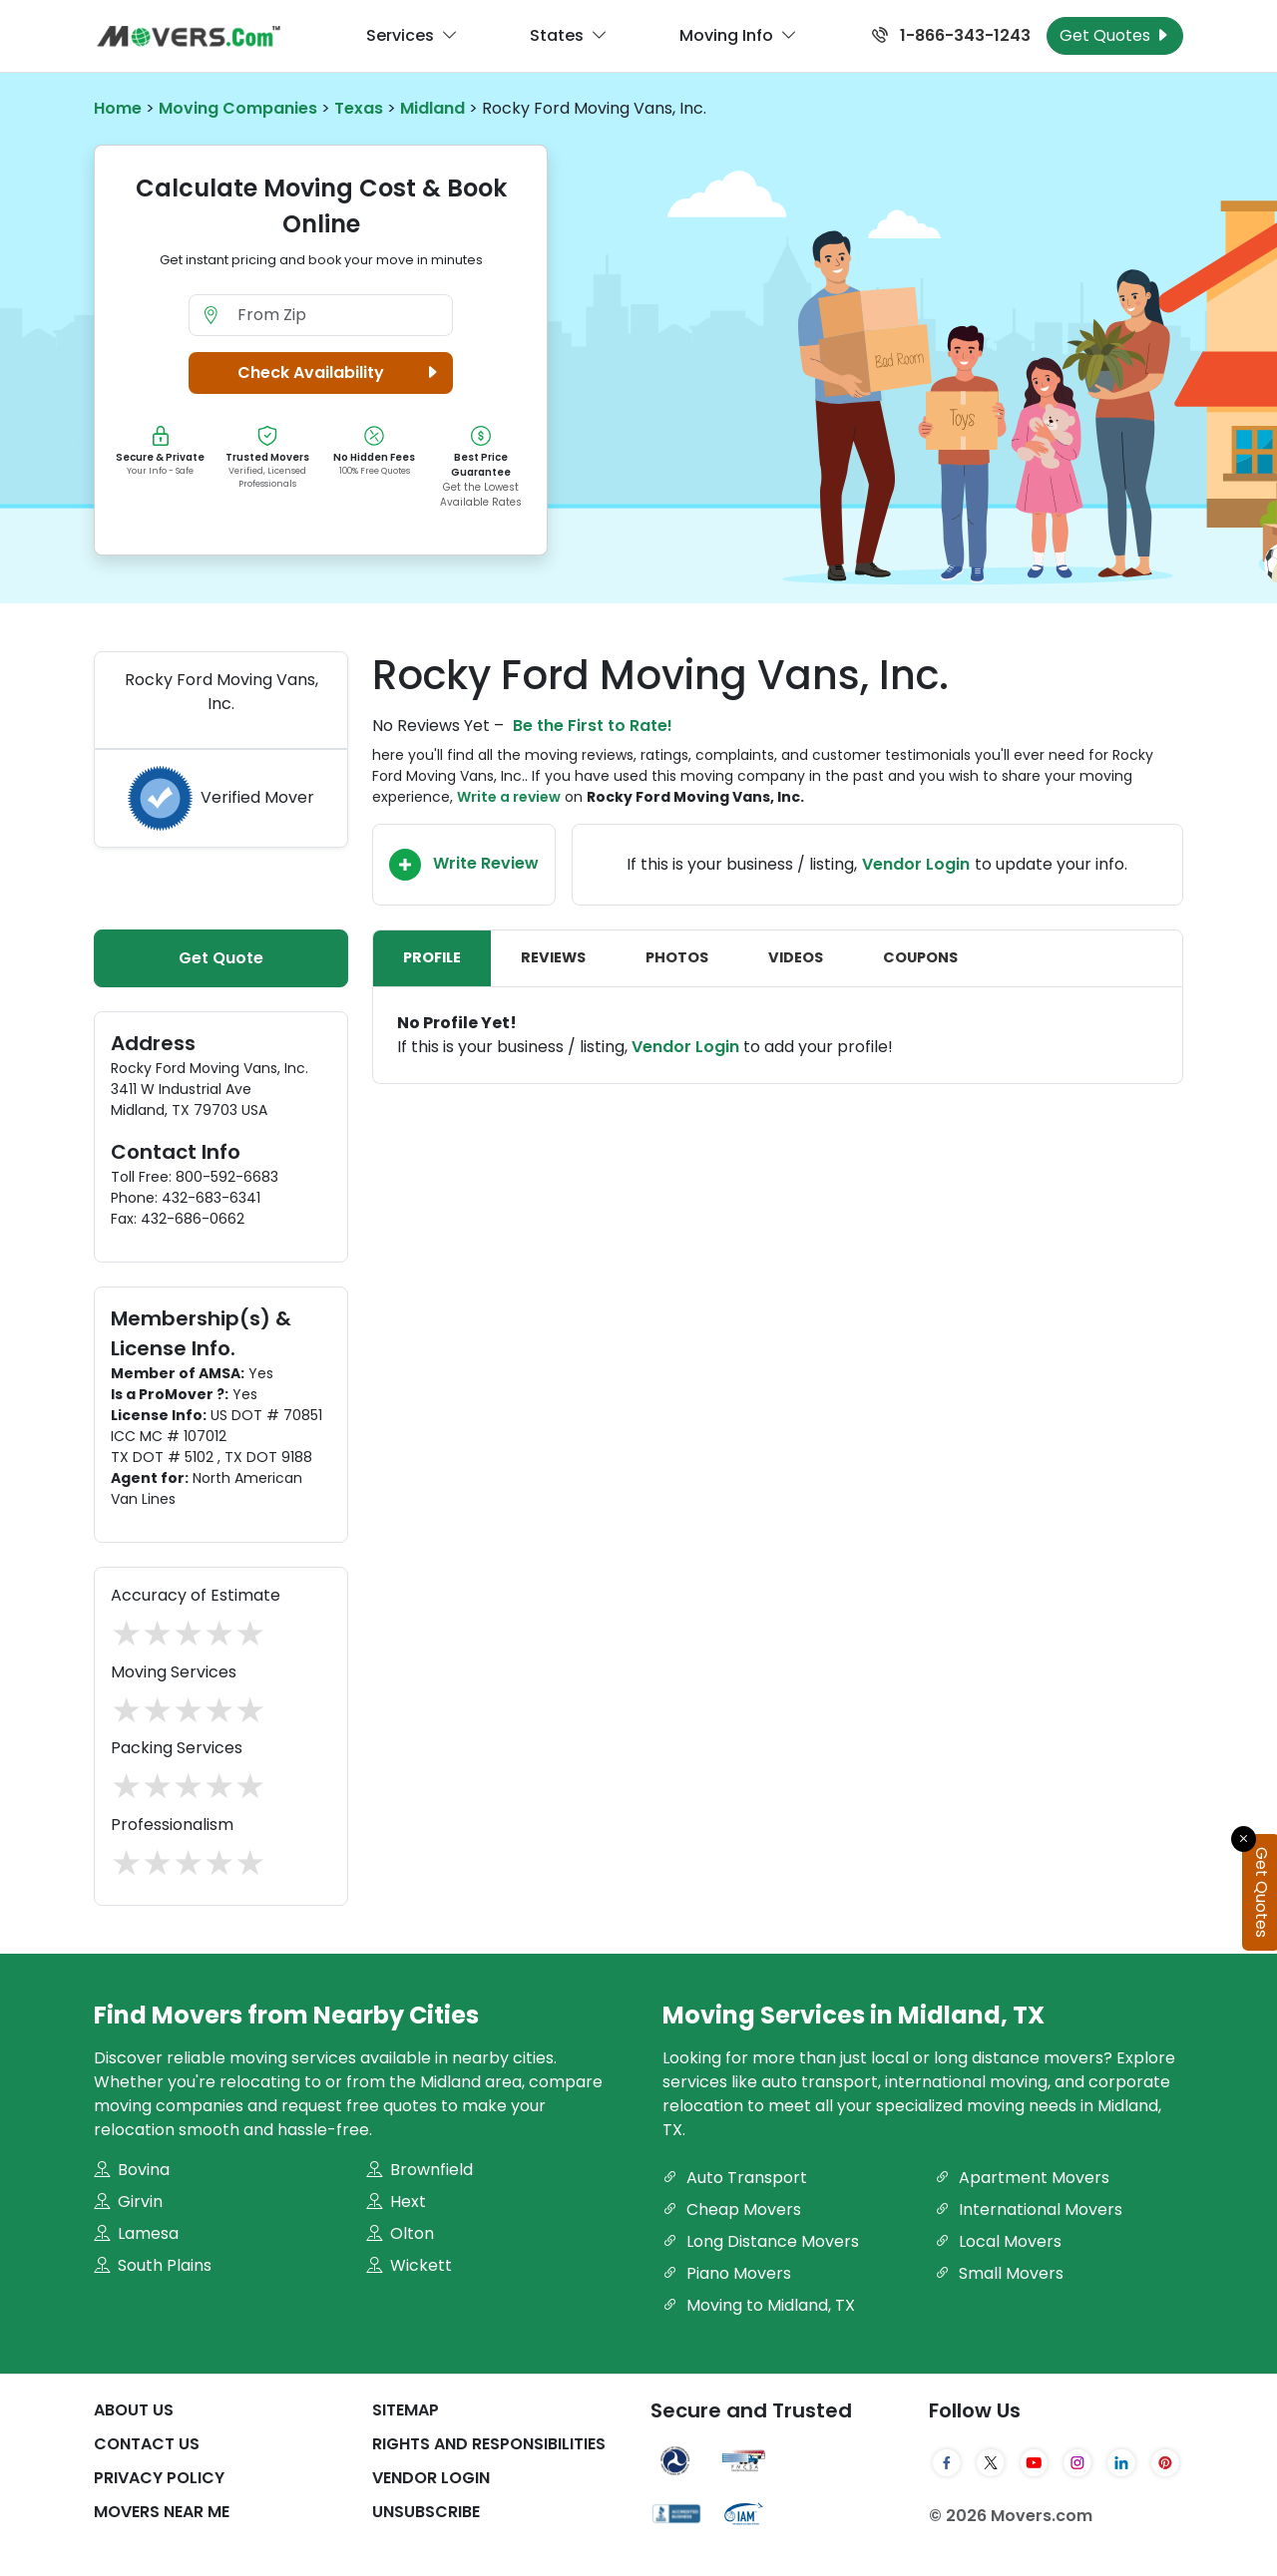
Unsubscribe (426, 2511)
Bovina (132, 2169)
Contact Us (147, 2443)
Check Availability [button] (340, 373)
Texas (358, 108)
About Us (134, 2409)
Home (118, 108)
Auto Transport (734, 2177)
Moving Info (738, 36)
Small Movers (999, 2273)
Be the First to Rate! (592, 725)
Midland (432, 108)
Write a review (509, 797)
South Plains (153, 2265)
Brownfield (419, 2169)
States (569, 36)
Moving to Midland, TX (758, 2305)
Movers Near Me (161, 2511)
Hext (396, 2201)
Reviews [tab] (553, 957)
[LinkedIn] (1121, 2463)
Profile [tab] (432, 957)
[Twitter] (991, 2463)
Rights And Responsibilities (489, 2443)
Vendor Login (916, 864)
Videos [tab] (795, 957)
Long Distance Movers (760, 2241)
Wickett (409, 2265)
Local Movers (998, 2241)
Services (412, 36)
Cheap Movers (731, 2209)
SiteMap (405, 2409)
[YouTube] (1035, 2463)
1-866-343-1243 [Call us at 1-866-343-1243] (951, 35)
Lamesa (136, 2233)
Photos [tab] (676, 957)
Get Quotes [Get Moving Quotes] (1115, 35)
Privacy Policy (159, 2477)
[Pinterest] (1165, 2463)
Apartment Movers (1022, 2177)
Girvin (128, 2201)
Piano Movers (726, 2273)
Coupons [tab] (920, 957)
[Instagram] (1077, 2463)
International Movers (1028, 2209)
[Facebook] (947, 2463)
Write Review (464, 865)
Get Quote (221, 957)
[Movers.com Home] (188, 36)
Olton (400, 2233)
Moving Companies (238, 108)
